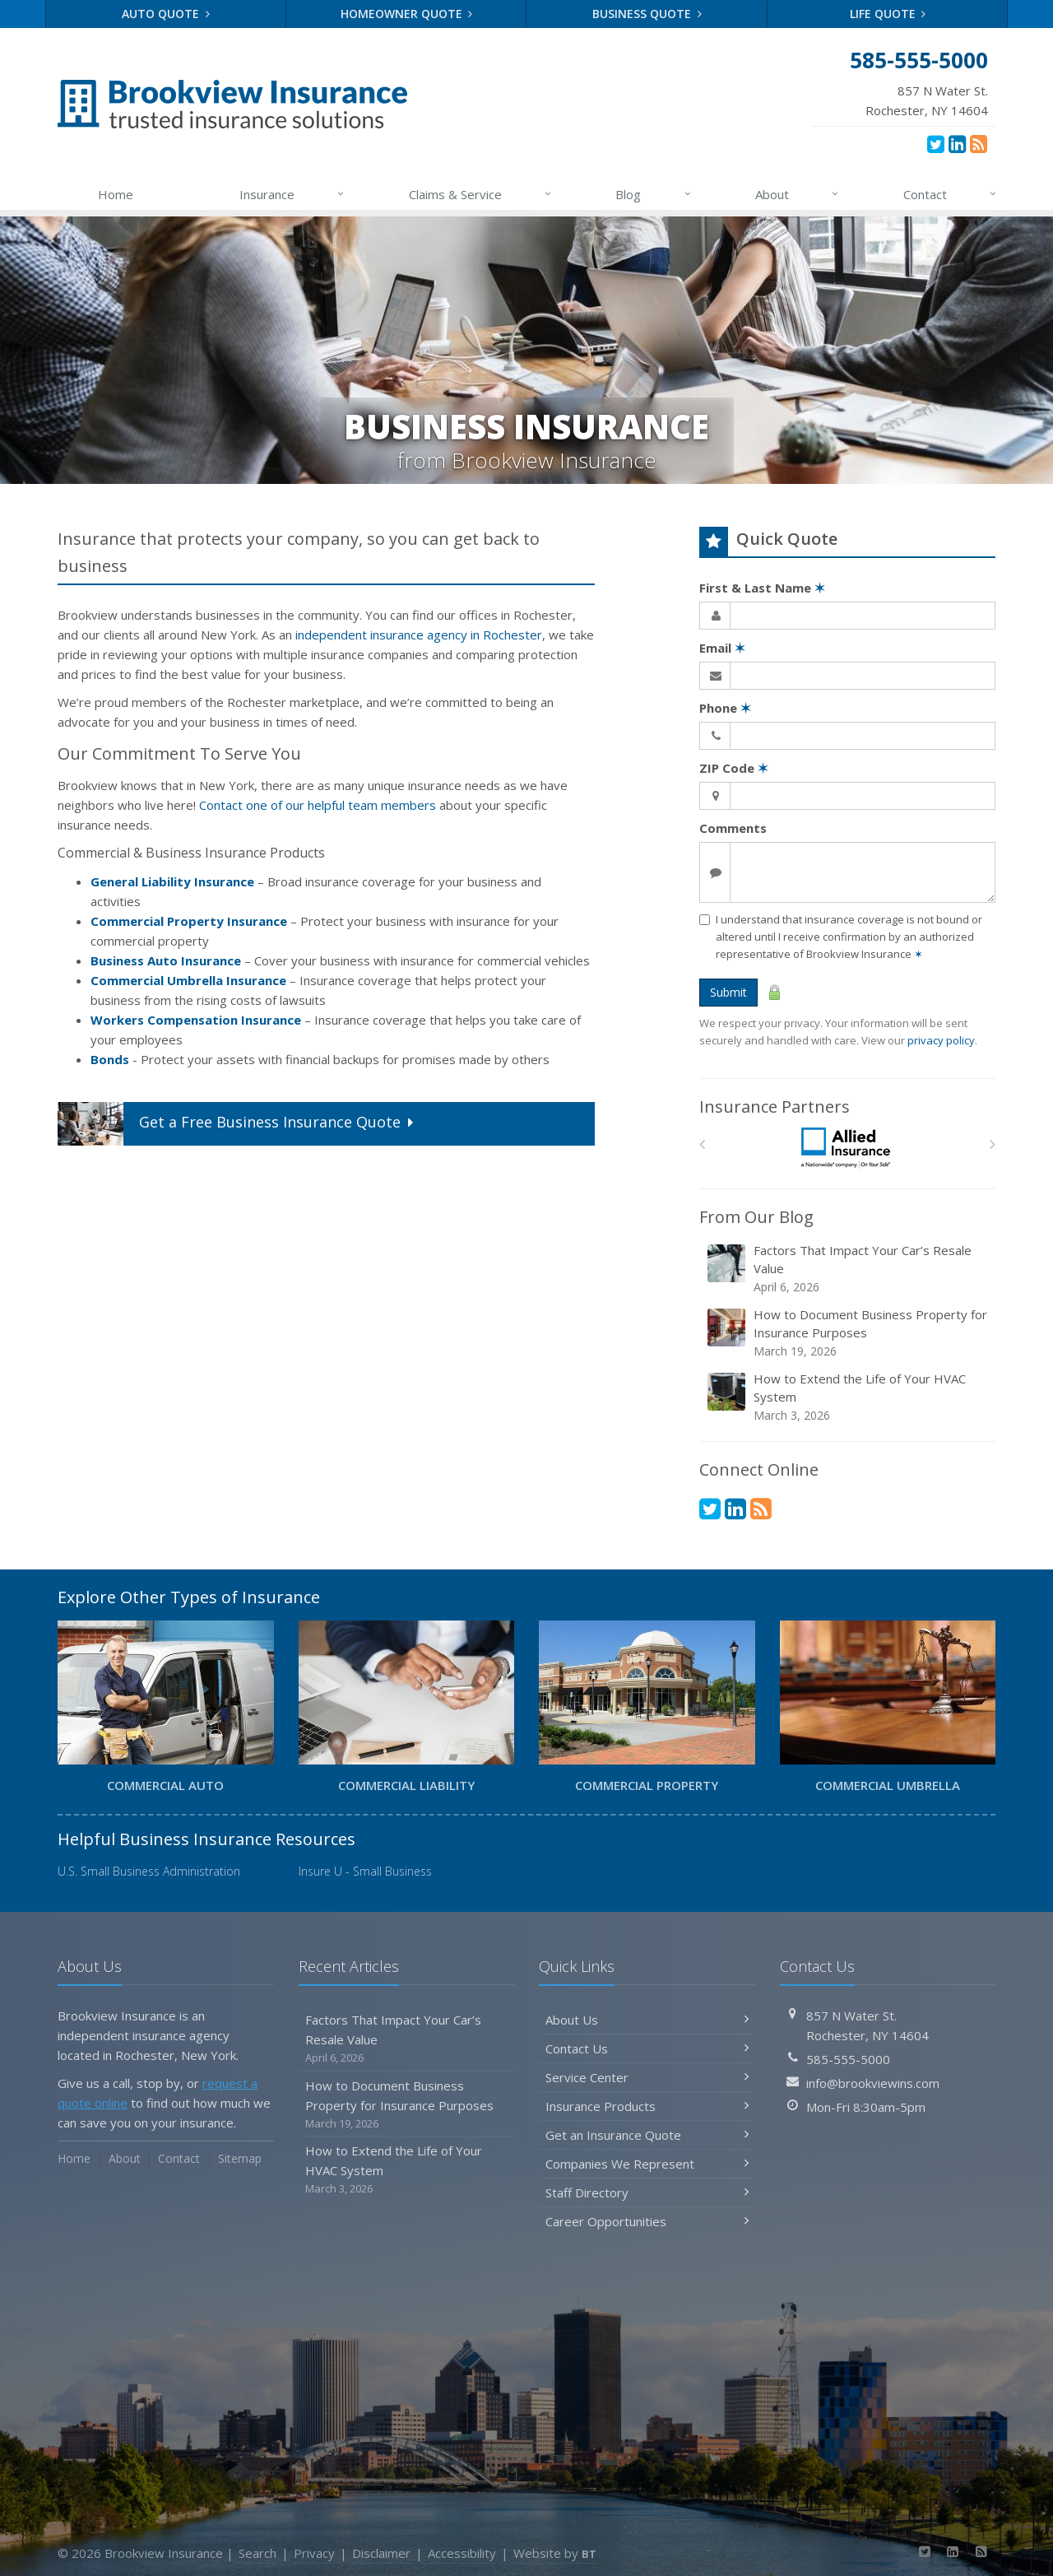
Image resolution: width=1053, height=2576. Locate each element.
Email (722, 647)
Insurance (292, 194)
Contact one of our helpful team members (317, 805)
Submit (728, 992)
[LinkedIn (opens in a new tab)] (957, 143)
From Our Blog (756, 1217)
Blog (653, 194)
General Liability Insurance (172, 881)
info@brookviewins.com (872, 2083)
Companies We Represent (647, 2163)
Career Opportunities (647, 2221)
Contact (950, 194)
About (797, 194)
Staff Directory (647, 2192)
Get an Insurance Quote (647, 2135)
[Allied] (847, 1148)
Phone (725, 708)
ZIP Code (733, 768)
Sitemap (240, 2158)
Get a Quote (237, 1124)
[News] (978, 143)
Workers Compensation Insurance (195, 1019)
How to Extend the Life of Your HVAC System (848, 1397)
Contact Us (647, 2048)
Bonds (109, 1059)
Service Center (647, 2077)
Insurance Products (647, 2106)
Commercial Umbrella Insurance (188, 980)
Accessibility (462, 2553)
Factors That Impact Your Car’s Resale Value (848, 1268)
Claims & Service (481, 194)
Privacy (314, 2553)
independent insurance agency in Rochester (418, 634)
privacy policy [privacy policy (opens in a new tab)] (941, 1040)
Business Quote (647, 13)
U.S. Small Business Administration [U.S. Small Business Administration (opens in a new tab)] (149, 1871)
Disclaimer (381, 2553)
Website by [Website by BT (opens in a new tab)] (554, 2553)
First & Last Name (762, 587)
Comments (733, 828)
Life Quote (888, 13)
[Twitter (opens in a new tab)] (935, 143)
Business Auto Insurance (165, 960)
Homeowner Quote (407, 13)
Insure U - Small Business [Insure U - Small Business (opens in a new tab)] (365, 1871)
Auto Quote (166, 13)
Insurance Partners (774, 1106)
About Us (647, 2019)
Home (115, 194)
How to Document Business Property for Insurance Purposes (848, 1333)
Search (257, 2553)
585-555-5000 (848, 2059)
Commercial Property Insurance (188, 921)
